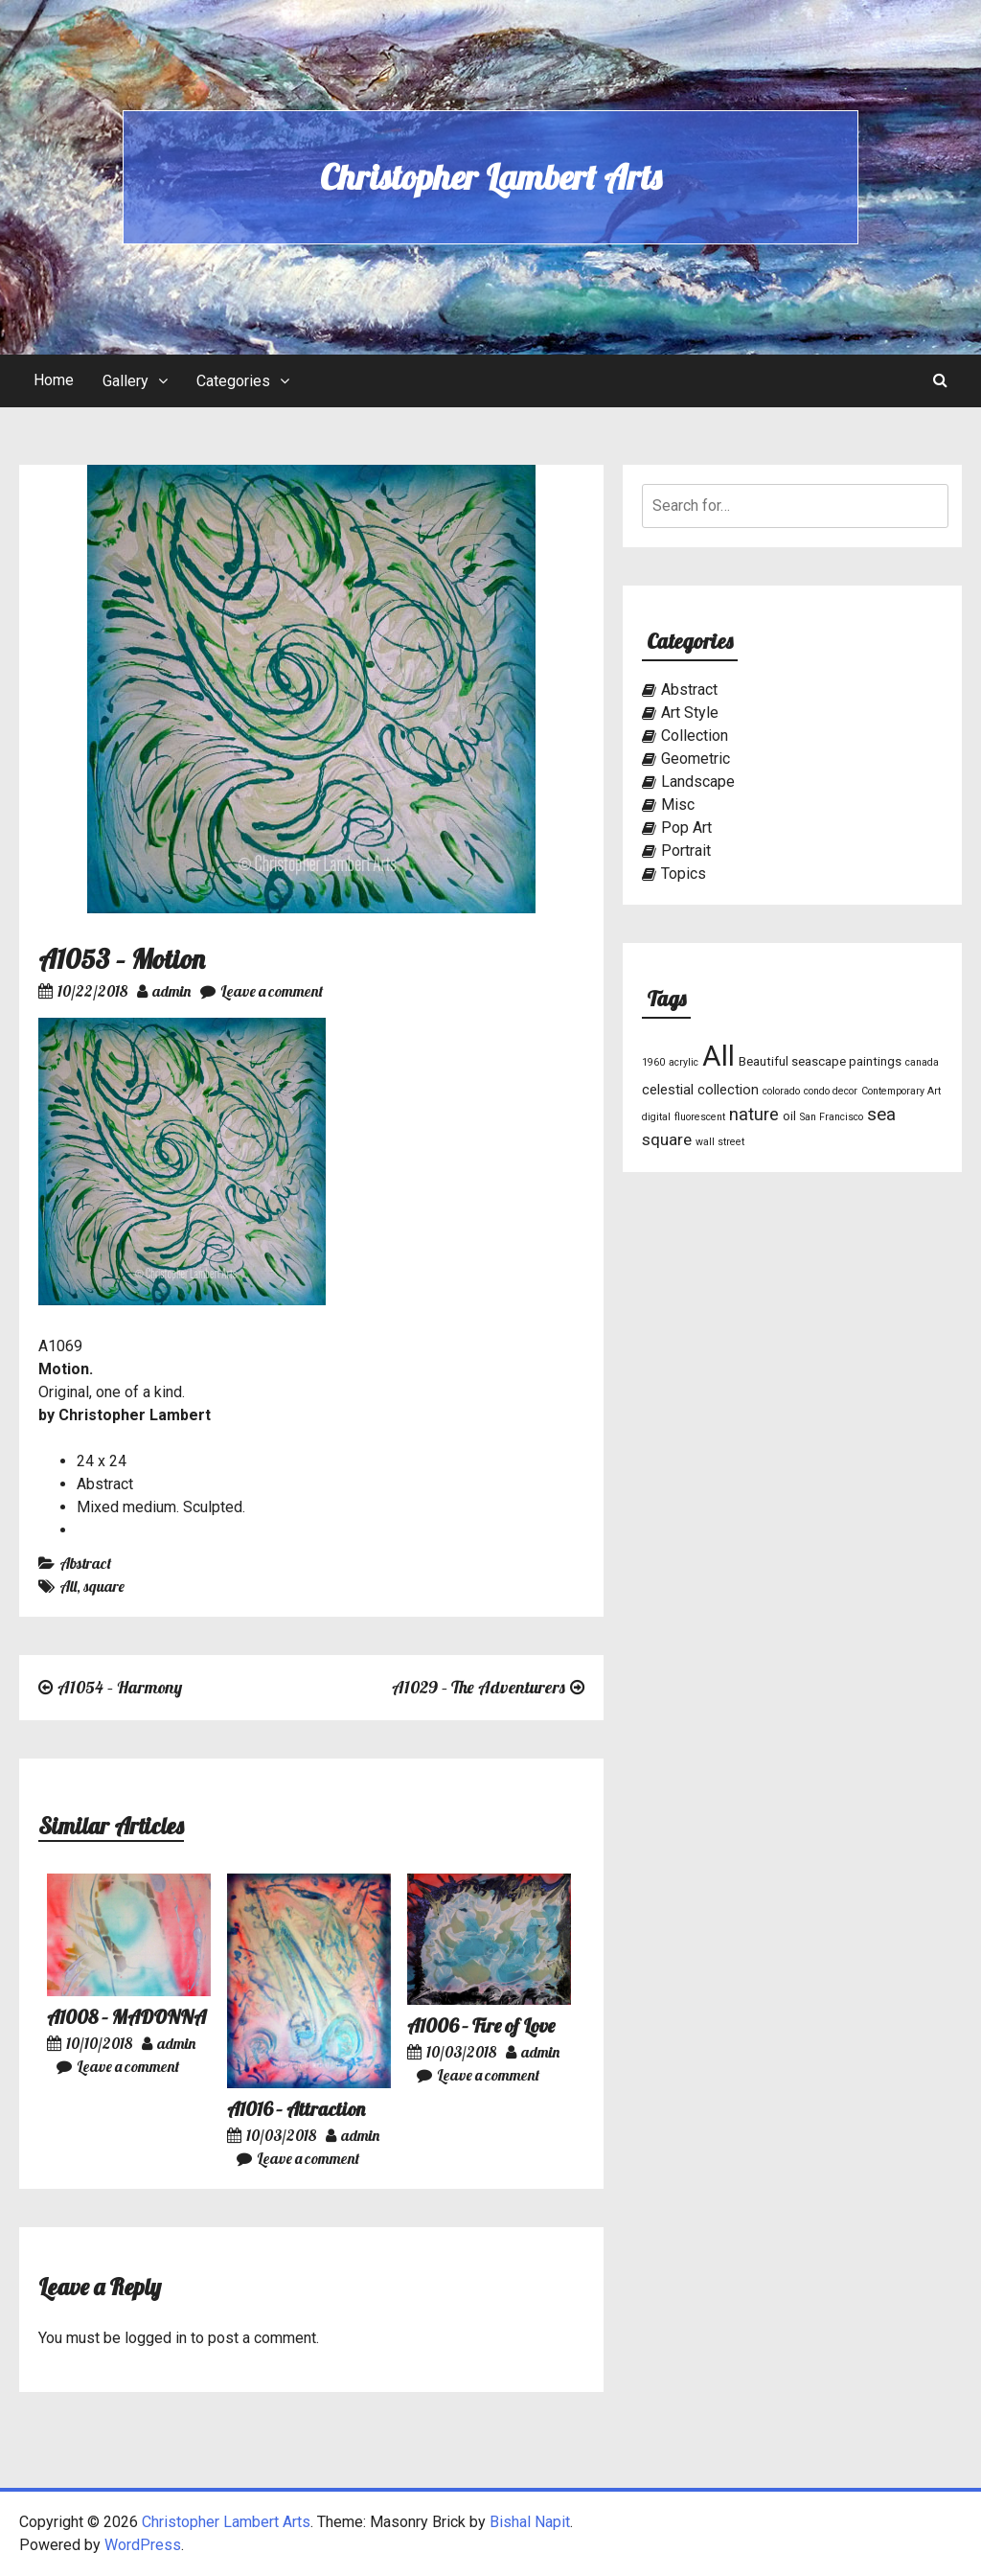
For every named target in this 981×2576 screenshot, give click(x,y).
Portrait (686, 850)
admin (164, 990)
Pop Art (686, 827)
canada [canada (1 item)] (922, 1062)
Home (54, 380)
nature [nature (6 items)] (754, 1114)
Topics (683, 873)
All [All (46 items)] (718, 1056)
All (68, 1586)
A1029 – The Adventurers (478, 1687)
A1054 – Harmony (119, 1687)
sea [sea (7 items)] (881, 1114)
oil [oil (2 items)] (789, 1116)
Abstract (85, 1563)
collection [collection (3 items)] (728, 1089)
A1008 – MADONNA (126, 2017)
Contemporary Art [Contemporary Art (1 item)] (901, 1091)
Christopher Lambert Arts (490, 176)
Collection (694, 735)
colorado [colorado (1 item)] (781, 1091)
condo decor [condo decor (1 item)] (830, 1091)
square (104, 1586)
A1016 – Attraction (296, 2109)
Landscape (698, 781)
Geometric (695, 758)
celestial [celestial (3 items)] (668, 1089)
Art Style (690, 712)
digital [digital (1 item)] (656, 1117)
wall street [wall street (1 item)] (720, 1142)
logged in (156, 2338)
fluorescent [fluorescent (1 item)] (699, 1117)
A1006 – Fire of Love (481, 2025)
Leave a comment (261, 990)
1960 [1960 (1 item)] (653, 1062)
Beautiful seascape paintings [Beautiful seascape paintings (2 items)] (820, 1061)
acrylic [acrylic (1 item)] (683, 1062)
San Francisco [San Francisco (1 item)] (831, 1117)
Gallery (125, 381)
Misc (678, 804)
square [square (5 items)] (667, 1139)
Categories (233, 381)
